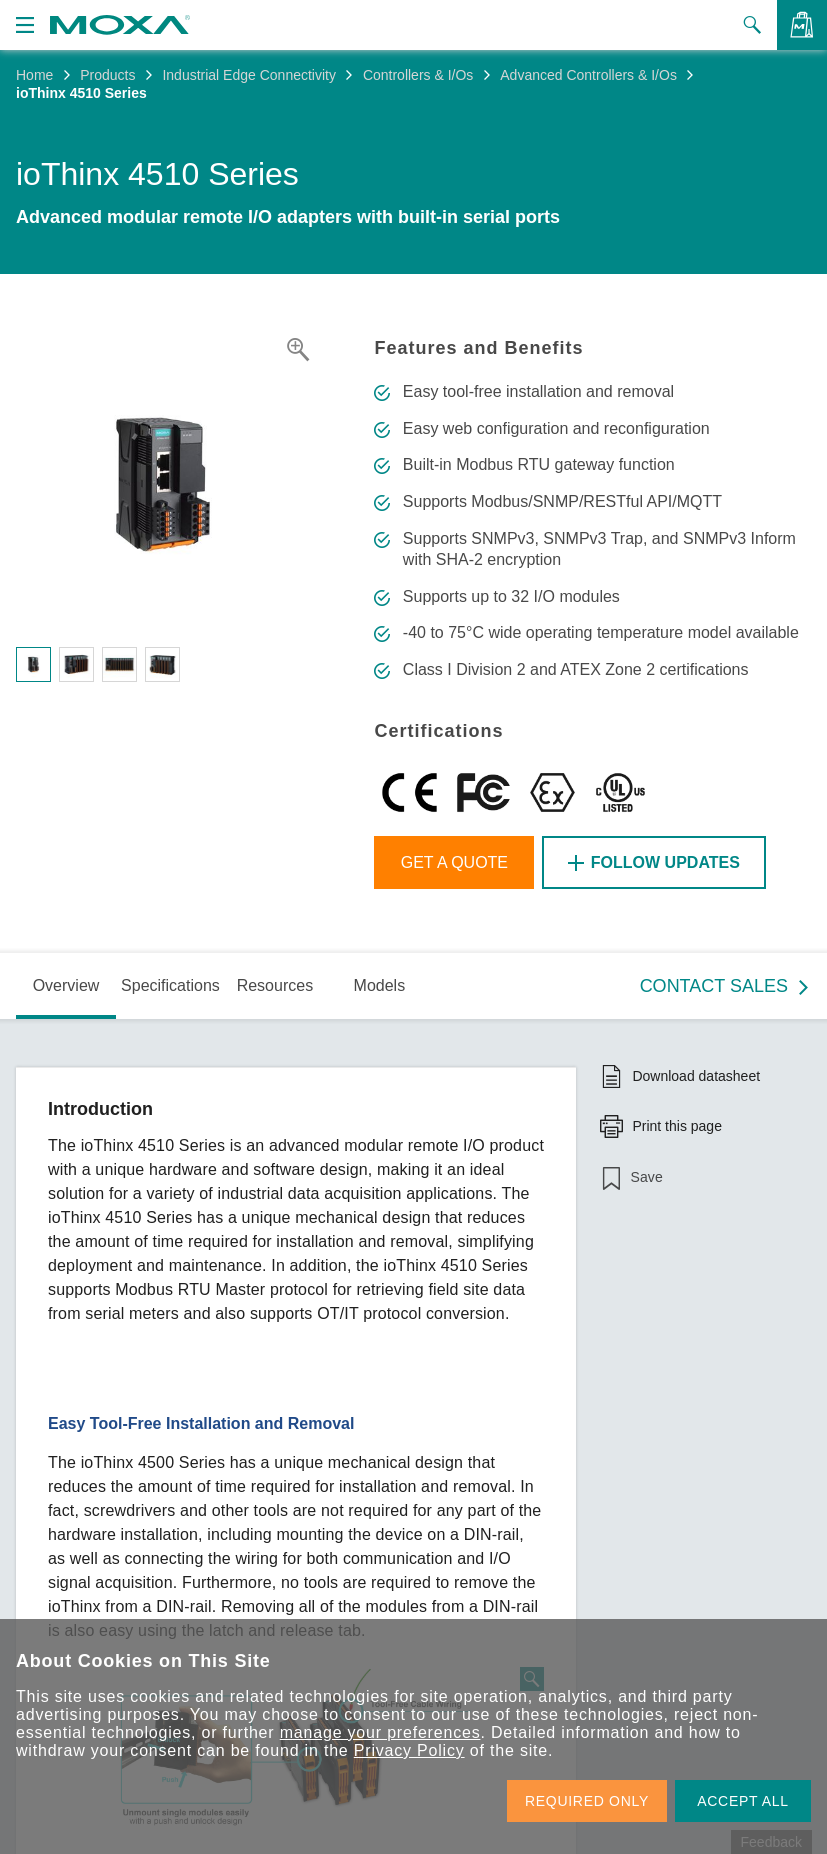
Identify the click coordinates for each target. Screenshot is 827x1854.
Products (107, 75)
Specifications (170, 985)
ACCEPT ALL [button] (743, 1801)
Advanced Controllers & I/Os (588, 75)
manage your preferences (380, 1732)
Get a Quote (454, 862)
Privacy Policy (409, 1750)
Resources (275, 985)
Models (380, 985)
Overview (66, 985)
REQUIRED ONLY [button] (587, 1801)
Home (34, 75)
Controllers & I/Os (418, 75)
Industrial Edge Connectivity (249, 75)
